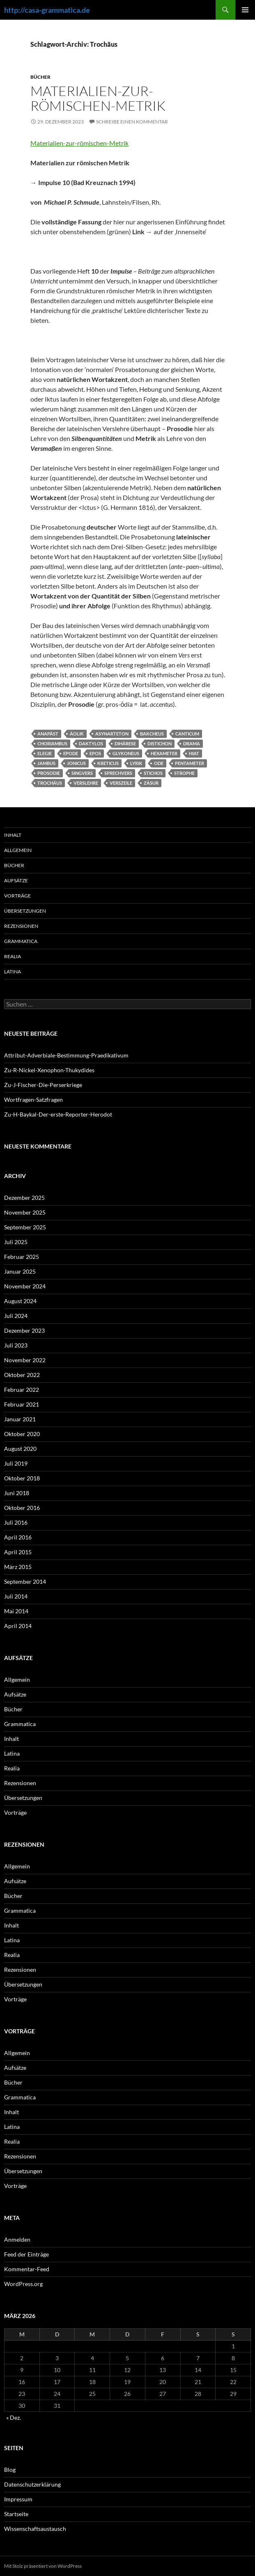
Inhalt (12, 835)
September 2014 (25, 1581)
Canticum (187, 733)
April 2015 (18, 1551)
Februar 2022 (21, 1389)
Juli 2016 (16, 1522)
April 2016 (18, 1537)
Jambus (46, 763)
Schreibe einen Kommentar (132, 122)
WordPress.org (23, 2283)
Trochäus (49, 783)
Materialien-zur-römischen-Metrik (97, 98)
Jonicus (76, 763)
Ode (158, 763)
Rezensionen (21, 926)
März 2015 (18, 1566)
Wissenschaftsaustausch (35, 2528)
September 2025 (25, 1227)
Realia (12, 956)
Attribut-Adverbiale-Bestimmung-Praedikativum (66, 1055)
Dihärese (125, 743)
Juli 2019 (16, 1463)
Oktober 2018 (22, 1478)
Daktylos (91, 743)
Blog (10, 2469)
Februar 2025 (21, 1256)
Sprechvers (118, 773)
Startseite (16, 2513)
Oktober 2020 (22, 1433)
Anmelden (17, 2239)
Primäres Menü (245, 10)
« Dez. (13, 2417)
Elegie (44, 753)
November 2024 (25, 1286)
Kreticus (108, 763)
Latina (12, 971)
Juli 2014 (16, 1596)
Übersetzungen (25, 911)
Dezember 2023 (24, 1330)
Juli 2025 (16, 1241)
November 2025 (25, 1212)
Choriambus (52, 743)
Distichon (159, 743)
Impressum (18, 2499)
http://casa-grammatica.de (47, 9)
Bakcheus (152, 733)
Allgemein (18, 850)
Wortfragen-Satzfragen (33, 1099)
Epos (95, 753)
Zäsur (151, 783)
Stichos (153, 773)
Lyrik (136, 763)
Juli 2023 (16, 1345)
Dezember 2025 (24, 1197)
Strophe (184, 773)
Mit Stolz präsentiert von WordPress (43, 2566)
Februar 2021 (21, 1404)
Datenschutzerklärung (32, 2484)
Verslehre (86, 783)
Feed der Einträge (26, 2254)
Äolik (77, 733)
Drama (191, 743)
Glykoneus (126, 753)
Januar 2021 (20, 1419)
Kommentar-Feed (26, 2268)
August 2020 (20, 1448)
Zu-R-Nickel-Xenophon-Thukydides (49, 1069)
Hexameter (164, 753)
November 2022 (25, 1360)
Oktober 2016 (22, 1507)
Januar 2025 (20, 1271)
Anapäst (47, 733)
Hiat (194, 753)
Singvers (82, 773)
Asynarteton (112, 733)
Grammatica (20, 941)
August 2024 (20, 1300)
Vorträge (17, 896)
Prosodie (48, 773)
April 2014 (18, 1625)
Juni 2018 (16, 1492)
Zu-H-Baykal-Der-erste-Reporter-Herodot (58, 1114)
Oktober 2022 (22, 1374)
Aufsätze (16, 880)
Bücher (40, 77)
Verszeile (121, 783)
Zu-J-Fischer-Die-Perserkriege (43, 1084)
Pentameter (189, 763)
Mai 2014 (16, 1611)
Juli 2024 (16, 1315)
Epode (70, 753)
